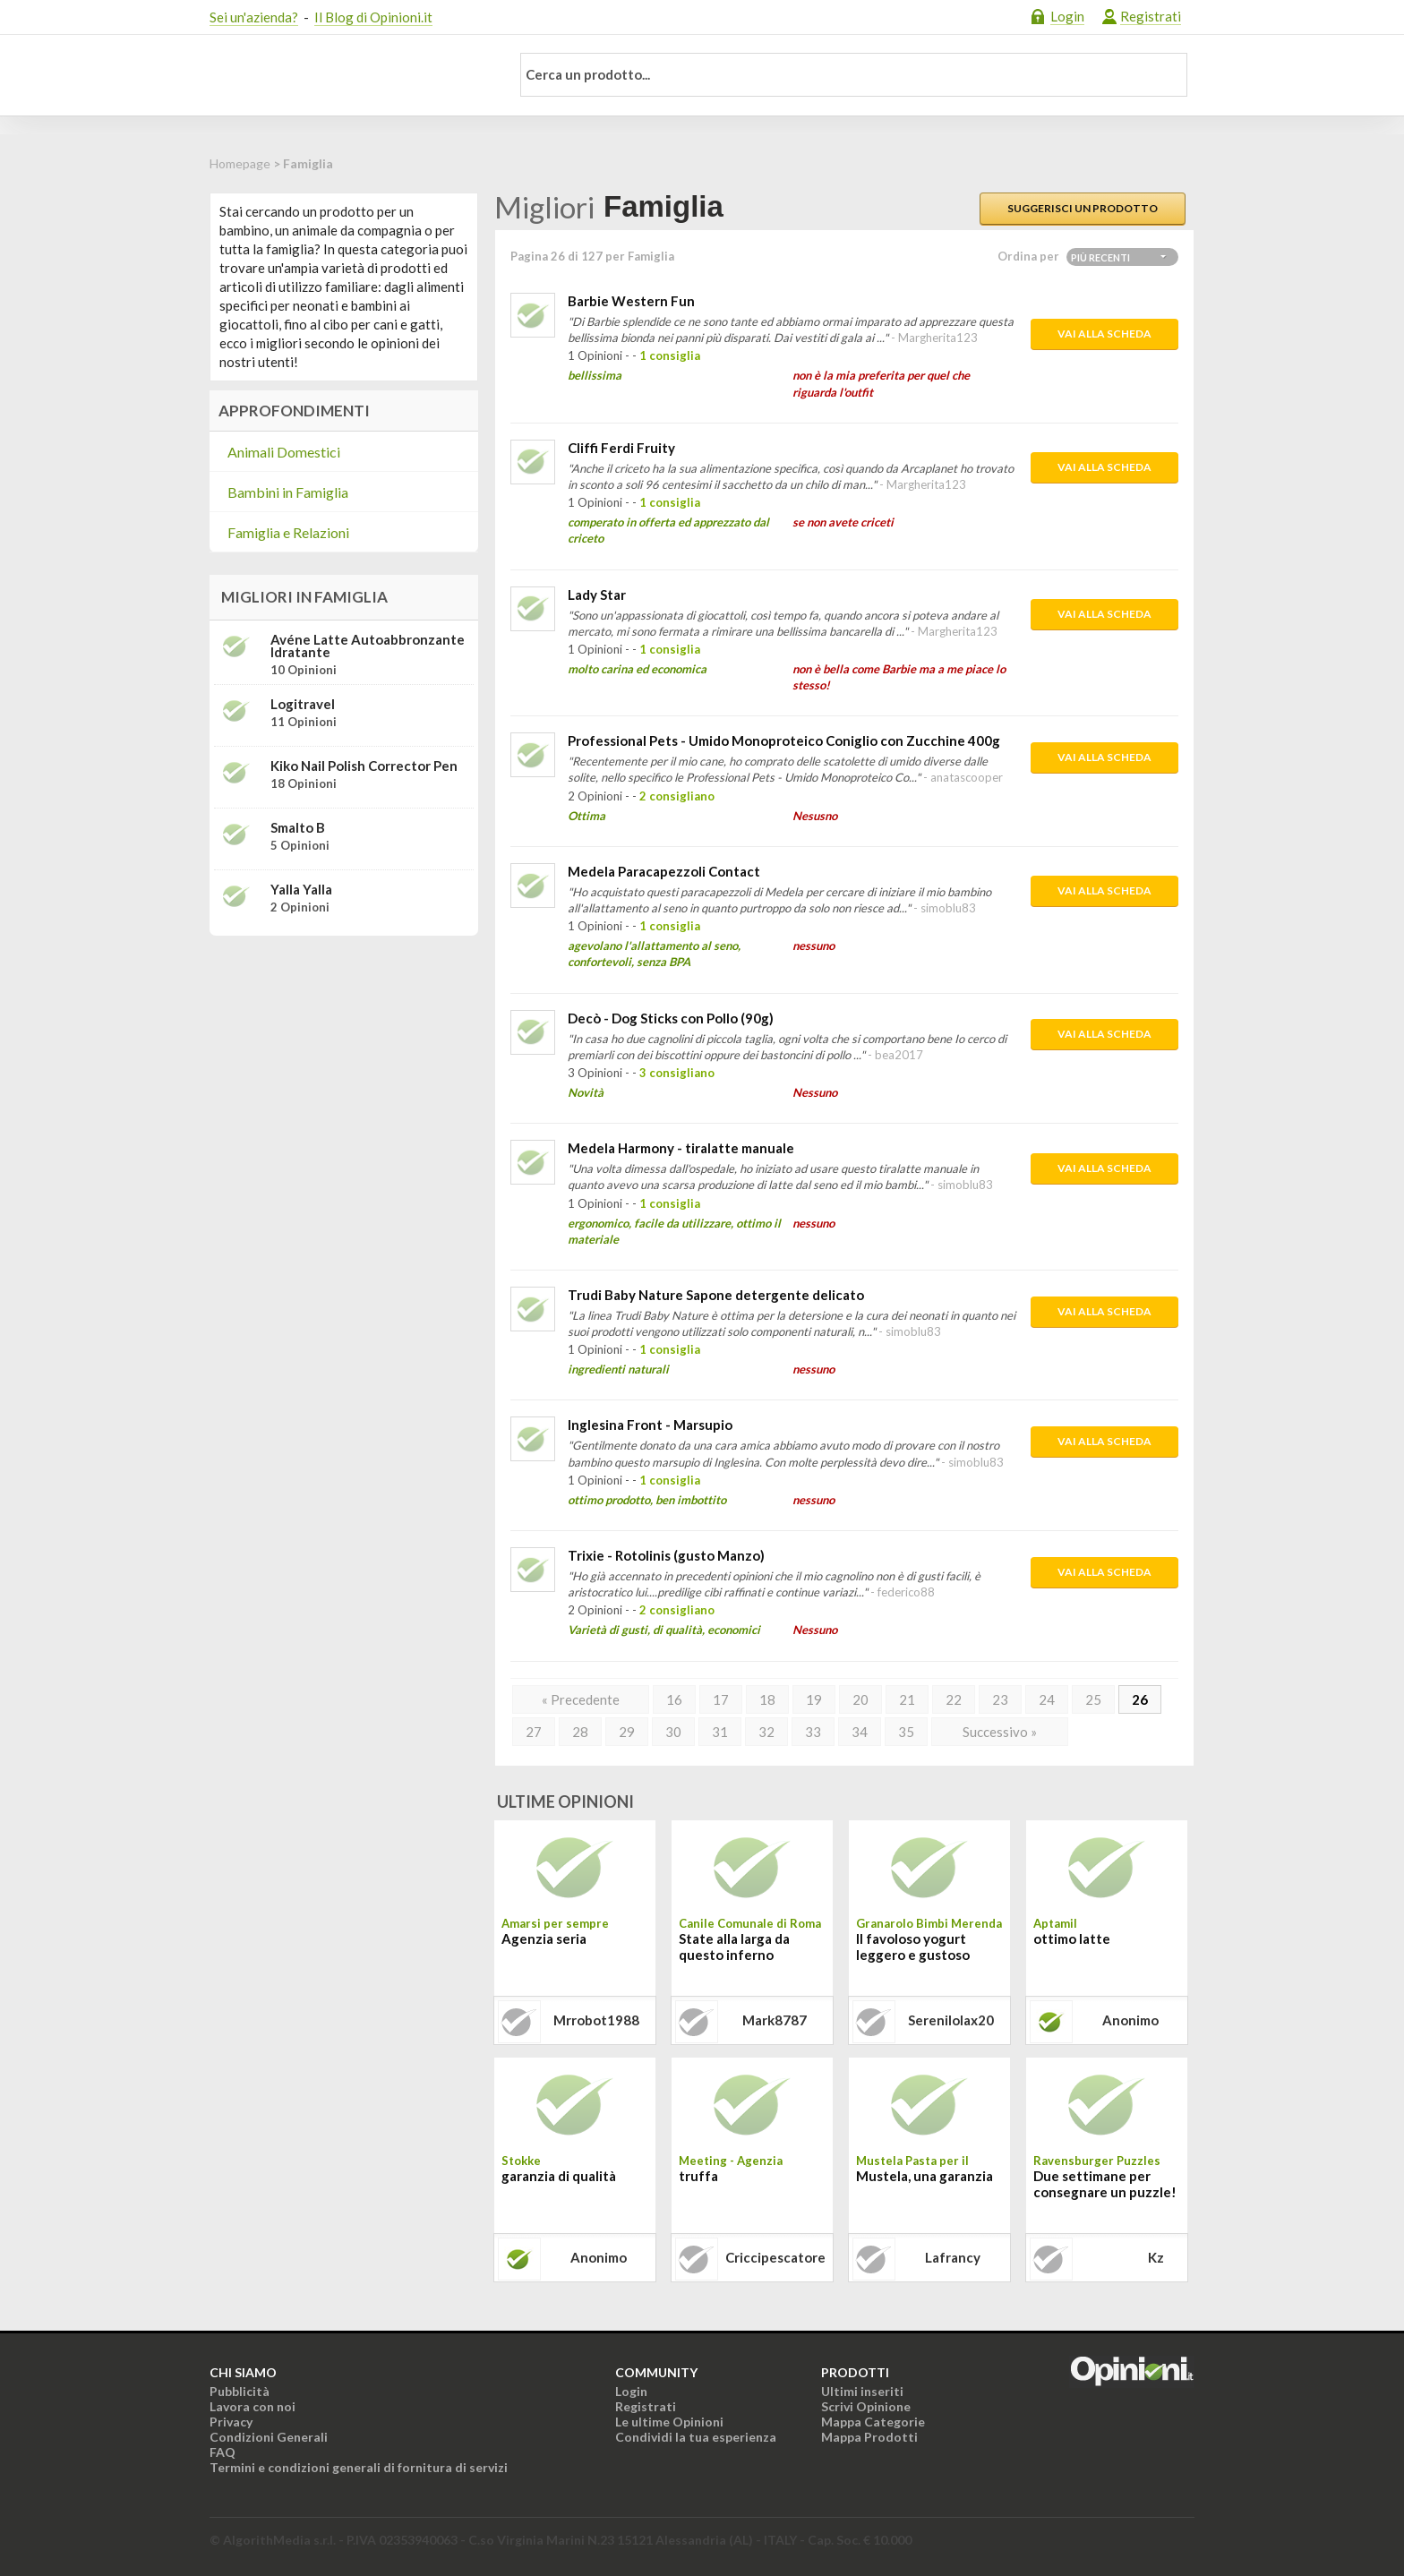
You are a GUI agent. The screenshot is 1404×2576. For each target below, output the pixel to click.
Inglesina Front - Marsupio (650, 1424)
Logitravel (302, 703)
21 (907, 1699)
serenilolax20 (951, 2020)
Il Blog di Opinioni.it (373, 17)
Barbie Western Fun (631, 301)
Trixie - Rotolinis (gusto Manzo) (666, 1555)
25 (1093, 1699)
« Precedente (581, 1699)
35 (906, 1732)
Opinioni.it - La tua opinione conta (348, 75)
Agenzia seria (543, 1938)
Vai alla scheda (1104, 333)
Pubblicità (240, 2391)
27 (534, 1732)
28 (580, 1732)
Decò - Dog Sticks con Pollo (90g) (671, 1018)
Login (1067, 16)
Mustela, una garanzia (924, 2176)
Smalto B (297, 827)
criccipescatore (775, 2257)
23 (1000, 1699)
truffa (698, 2176)
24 (1047, 1699)
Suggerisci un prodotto (1082, 208)
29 (627, 1732)
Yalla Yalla (301, 889)
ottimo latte (1071, 1938)
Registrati (1150, 16)
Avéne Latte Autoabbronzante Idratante (367, 645)
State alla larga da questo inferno (734, 1946)
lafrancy (952, 2257)
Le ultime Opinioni (669, 2421)
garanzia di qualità (558, 2176)
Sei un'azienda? (254, 17)
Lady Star (597, 594)
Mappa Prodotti (869, 2436)
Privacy (231, 2421)
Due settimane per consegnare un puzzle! (1105, 2184)
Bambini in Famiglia (287, 492)
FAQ (222, 2452)
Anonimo (1130, 2020)
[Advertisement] (344, 1062)
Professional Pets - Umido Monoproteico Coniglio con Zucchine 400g (784, 740)
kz (1156, 2257)
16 (674, 1699)
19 (814, 1699)
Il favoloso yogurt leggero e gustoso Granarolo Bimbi (913, 1948)
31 (720, 1732)
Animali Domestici (283, 451)
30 (673, 1732)
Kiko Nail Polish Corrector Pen (364, 765)
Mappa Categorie (873, 2421)
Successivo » (1000, 1732)
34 (860, 1732)
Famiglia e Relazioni (288, 532)
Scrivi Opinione (866, 2406)
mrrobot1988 (596, 2020)
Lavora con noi (252, 2406)
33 (813, 1732)
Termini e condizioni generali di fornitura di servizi (359, 2467)
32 (766, 1732)
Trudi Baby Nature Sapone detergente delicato (716, 1295)
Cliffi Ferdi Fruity (621, 448)
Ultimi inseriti (862, 2391)
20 (860, 1699)
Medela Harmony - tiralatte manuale (681, 1148)
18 (767, 1699)
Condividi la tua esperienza (695, 2436)
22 (954, 1699)
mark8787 (774, 2020)
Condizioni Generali (269, 2436)
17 (721, 1699)
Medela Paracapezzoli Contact (664, 871)
